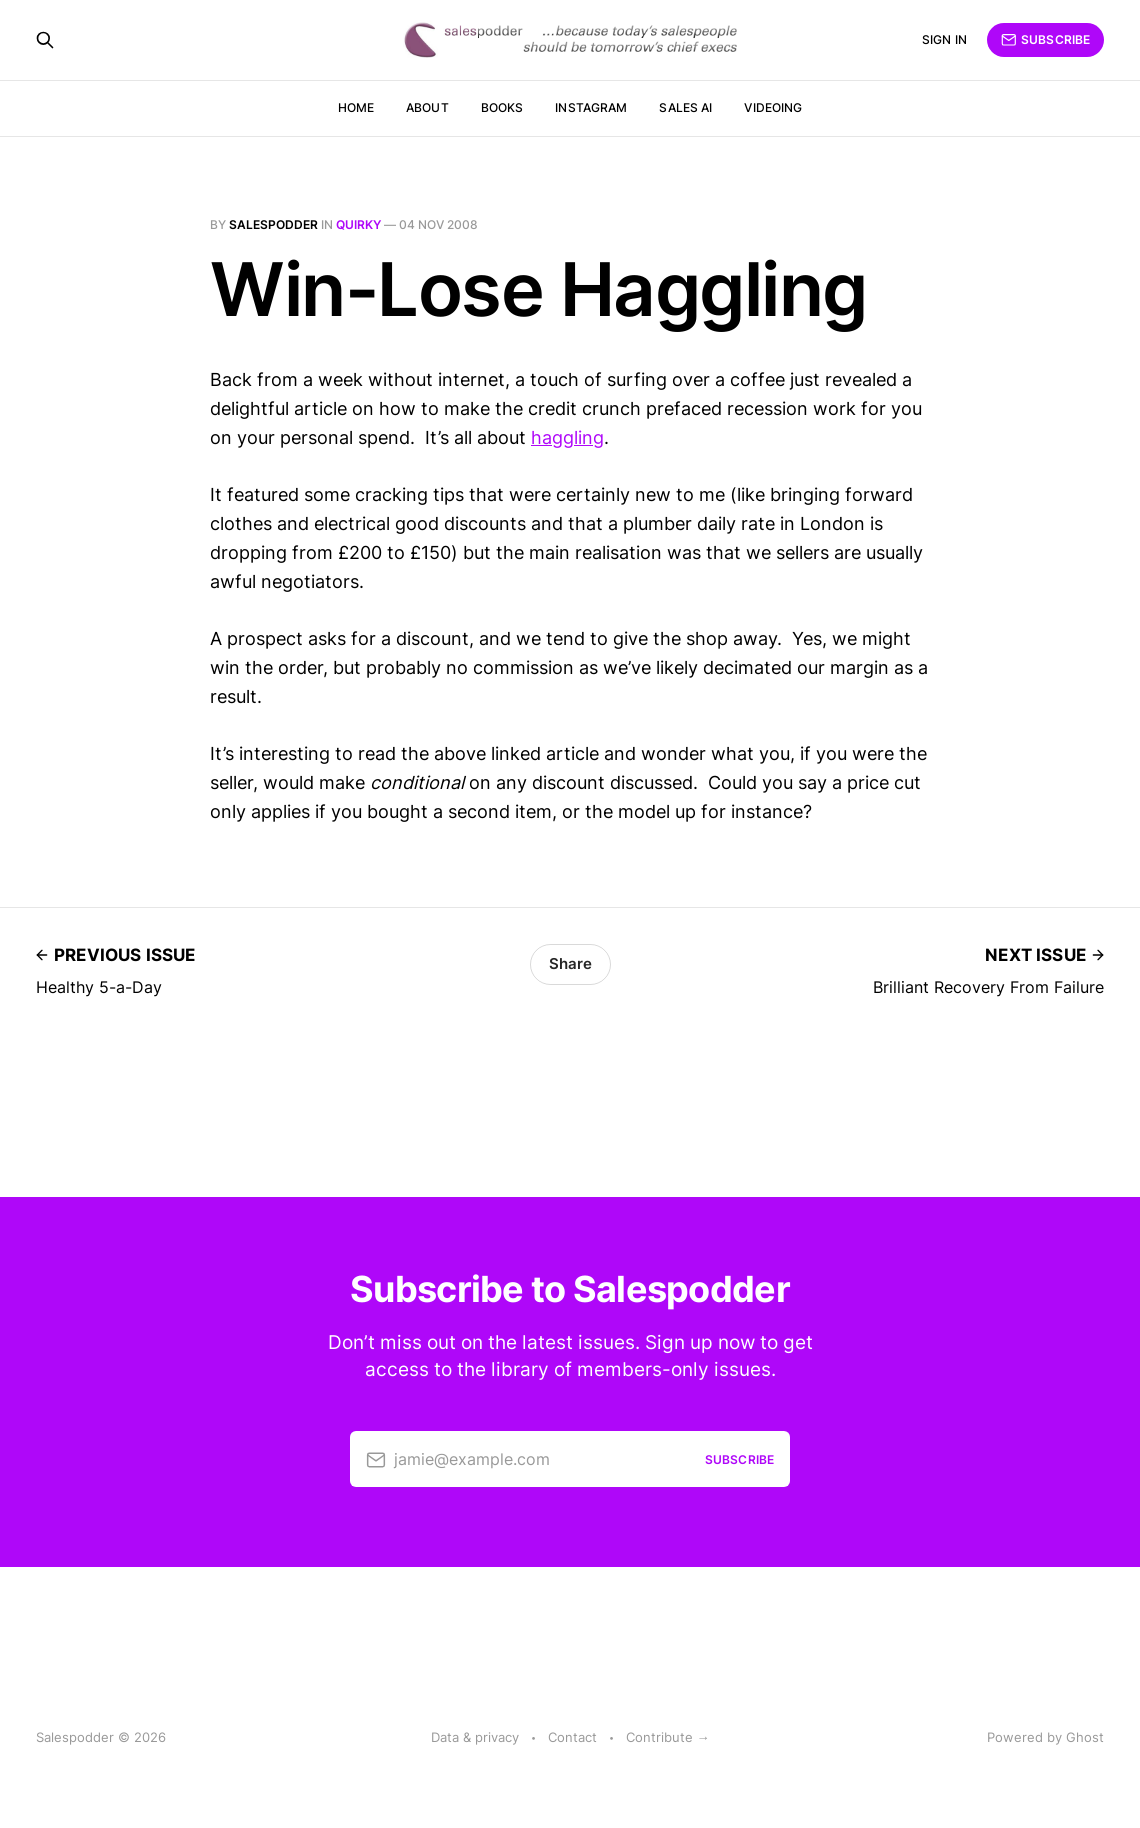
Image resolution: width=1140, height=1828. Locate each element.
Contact (572, 1737)
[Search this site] (45, 40)
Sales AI (685, 107)
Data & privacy (475, 1737)
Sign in (944, 39)
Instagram (591, 107)
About (427, 107)
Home (356, 107)
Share (570, 963)
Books (502, 107)
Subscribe (1045, 40)
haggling (567, 437)
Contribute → (668, 1737)
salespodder (273, 224)
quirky (358, 224)
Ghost (1085, 1737)
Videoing (773, 107)
